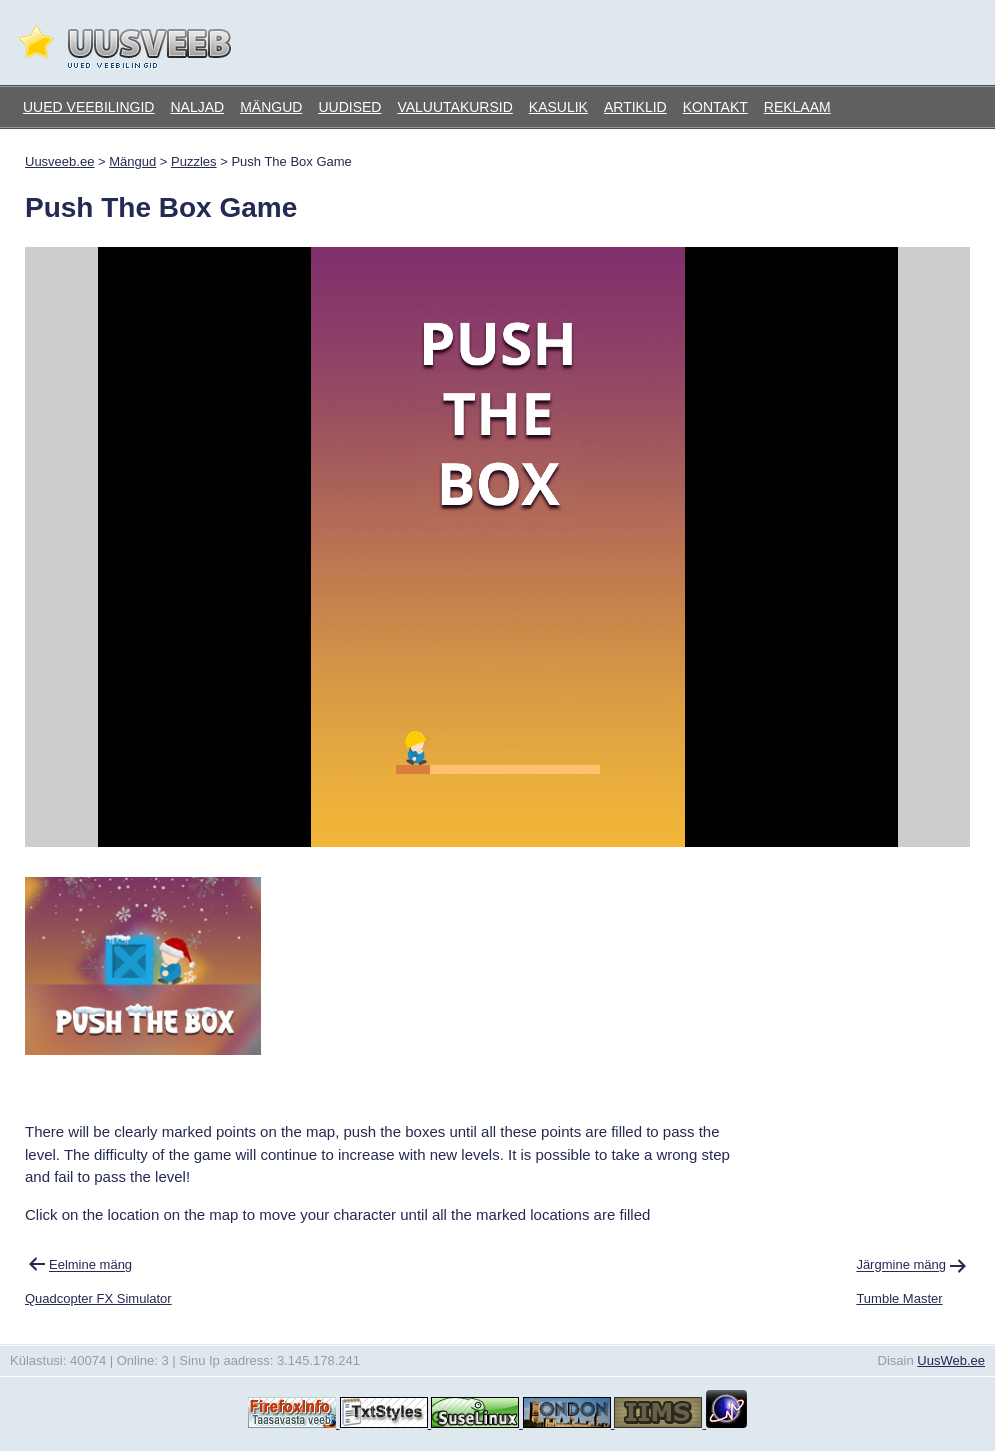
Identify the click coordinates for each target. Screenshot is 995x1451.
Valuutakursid (454, 107)
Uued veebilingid (88, 107)
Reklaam (797, 107)
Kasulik (558, 107)
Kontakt (715, 107)
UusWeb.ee (951, 1360)
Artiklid (635, 107)
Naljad (197, 107)
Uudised (349, 107)
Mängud (271, 107)
